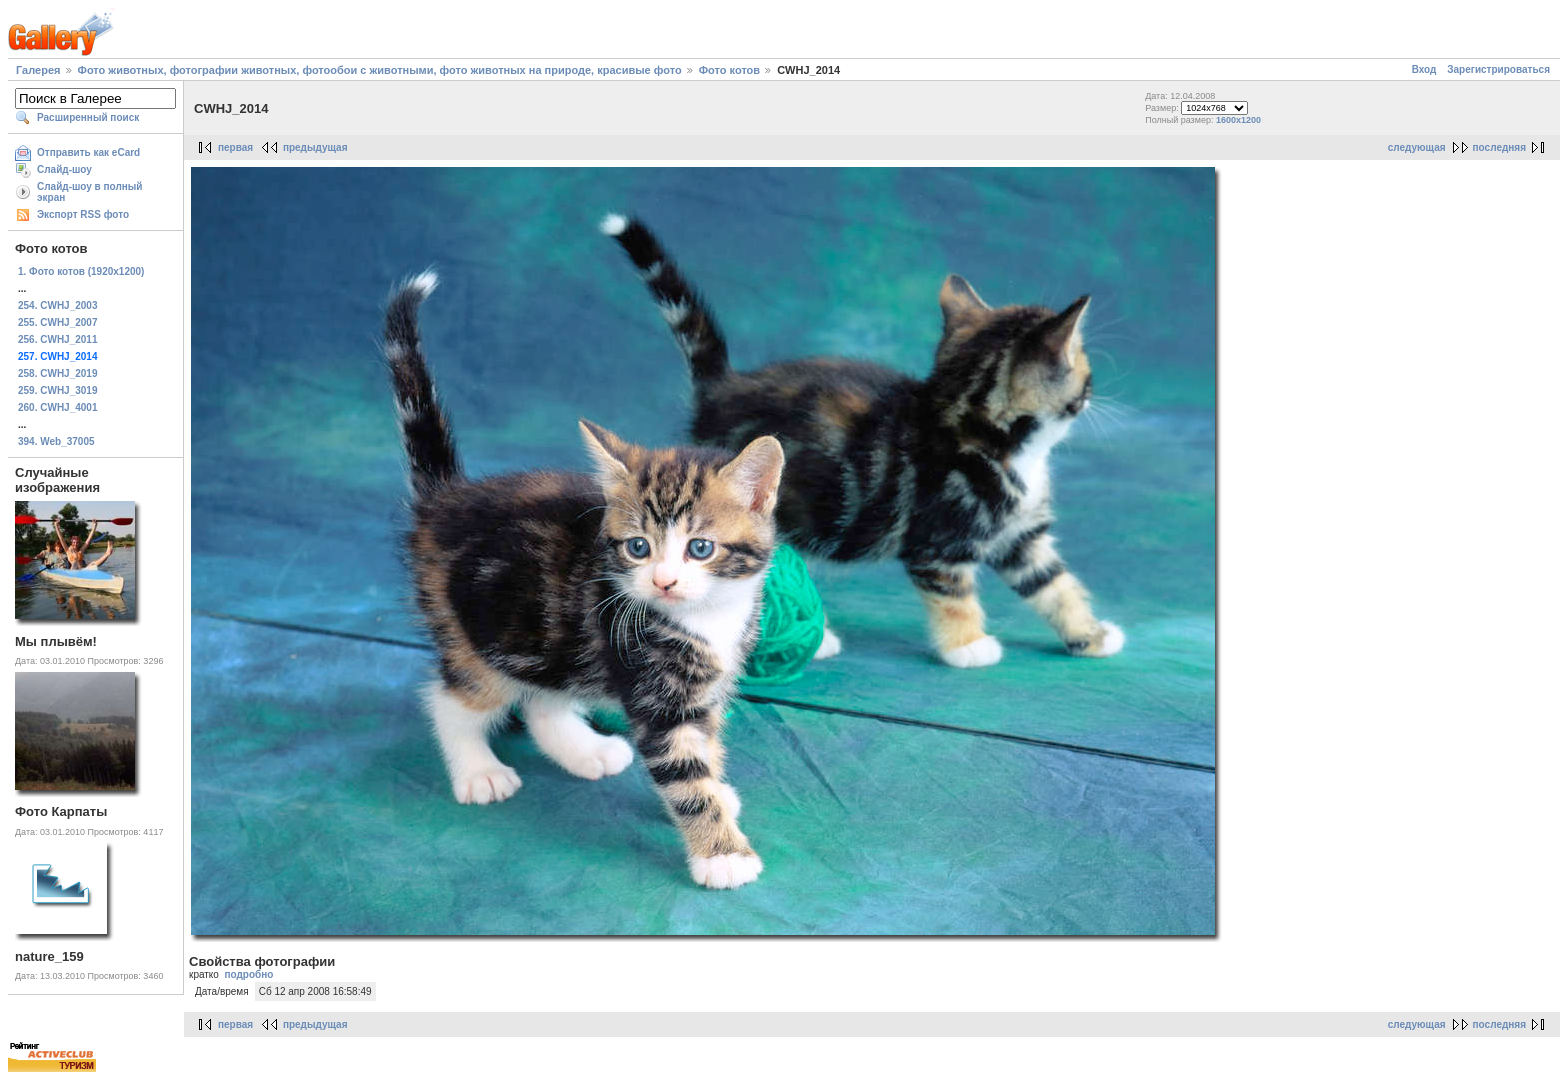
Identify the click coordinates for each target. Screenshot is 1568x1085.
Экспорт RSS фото (83, 214)
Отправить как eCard (88, 152)
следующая (1417, 147)
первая (235, 147)
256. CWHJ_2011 (58, 339)
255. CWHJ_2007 (58, 322)
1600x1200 (1238, 120)
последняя (1499, 147)
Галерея (38, 70)
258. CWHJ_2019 (58, 373)
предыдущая (315, 147)
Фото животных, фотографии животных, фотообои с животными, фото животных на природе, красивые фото (380, 70)
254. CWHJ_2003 (58, 305)
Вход (1424, 69)
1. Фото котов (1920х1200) (81, 271)
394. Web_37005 (56, 441)
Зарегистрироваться (1498, 69)
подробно (248, 974)
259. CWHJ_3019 (58, 390)
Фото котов (729, 70)
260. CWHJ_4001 (58, 407)
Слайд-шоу (64, 169)
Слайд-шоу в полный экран (90, 192)
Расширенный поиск (88, 117)
